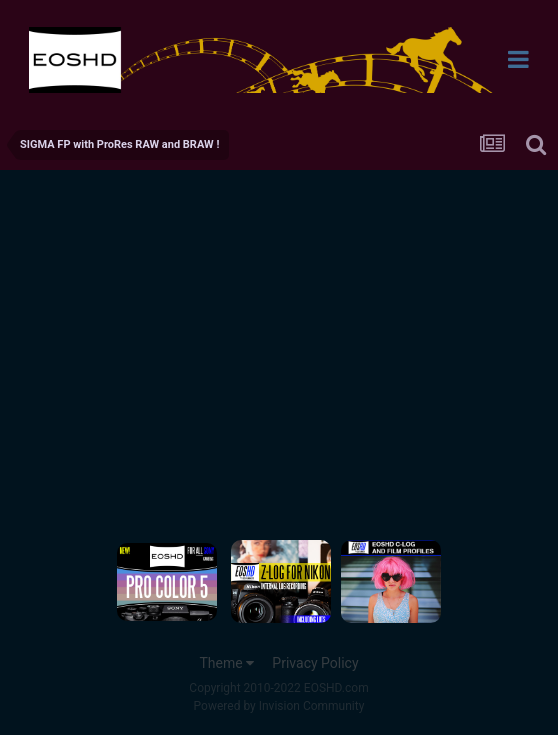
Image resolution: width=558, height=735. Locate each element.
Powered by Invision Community (279, 706)
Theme (226, 663)
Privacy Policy (315, 663)
